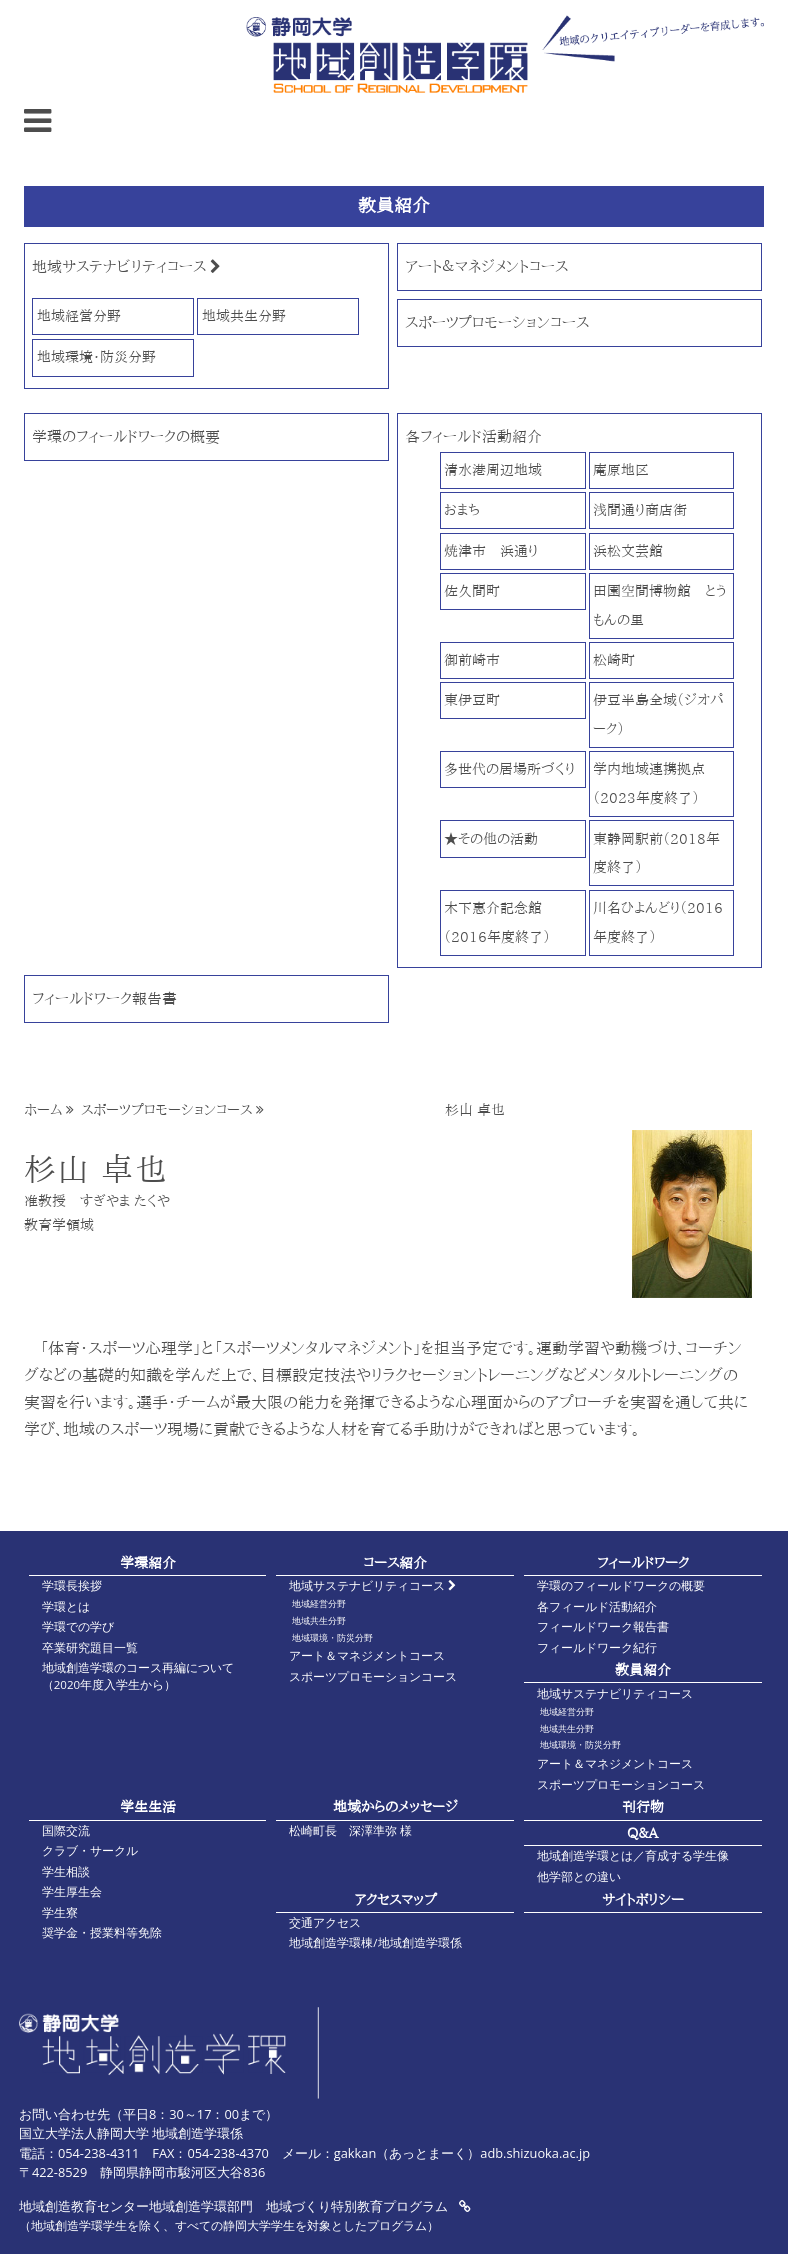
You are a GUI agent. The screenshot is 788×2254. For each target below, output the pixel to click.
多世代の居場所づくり (509, 768)
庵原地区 (621, 469)
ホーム (43, 1110)
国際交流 (66, 1830)
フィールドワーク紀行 (597, 1647)
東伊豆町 (472, 699)
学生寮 (60, 1912)
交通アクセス (325, 1922)
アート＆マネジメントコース (486, 266)
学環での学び (78, 1626)
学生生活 (148, 1806)
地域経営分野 (79, 315)
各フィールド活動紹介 (473, 436)
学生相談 (66, 1871)
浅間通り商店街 (640, 509)
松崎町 (614, 659)
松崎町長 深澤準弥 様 (350, 1830)
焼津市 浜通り (491, 550)
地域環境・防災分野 (96, 356)
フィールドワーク (643, 1562)
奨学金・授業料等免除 (102, 1932)
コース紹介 (395, 1562)
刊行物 (643, 1806)
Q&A (642, 1832)
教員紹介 (643, 1669)
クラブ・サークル (90, 1850)
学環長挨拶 (72, 1585)
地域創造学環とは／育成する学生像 (633, 1855)
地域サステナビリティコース (126, 266)
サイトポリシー (643, 1899)
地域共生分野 (244, 315)
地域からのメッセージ (395, 1806)
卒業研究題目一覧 (90, 1647)
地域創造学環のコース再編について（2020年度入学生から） (138, 1676)
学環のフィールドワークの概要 (126, 436)
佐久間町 (472, 590)
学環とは (66, 1606)
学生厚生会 (72, 1891)
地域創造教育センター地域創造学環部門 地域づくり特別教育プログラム (245, 2206)
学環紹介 (148, 1562)
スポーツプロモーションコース (497, 322)
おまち (462, 509)
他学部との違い (579, 1876)
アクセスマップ (395, 1899)
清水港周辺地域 (493, 469)
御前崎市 (472, 659)
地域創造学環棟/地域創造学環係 (375, 1942)
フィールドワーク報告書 (104, 998)
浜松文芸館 (628, 550)
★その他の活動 (491, 838)
